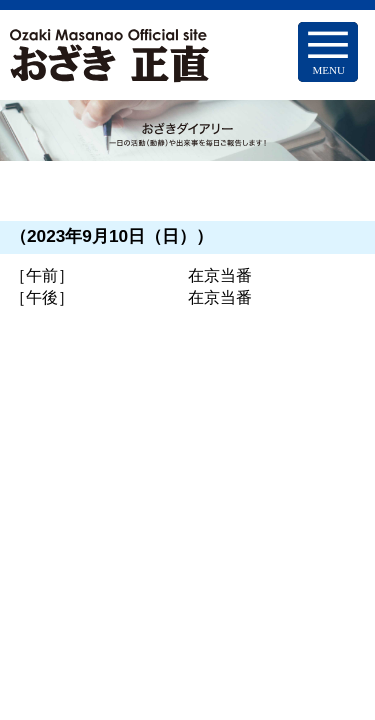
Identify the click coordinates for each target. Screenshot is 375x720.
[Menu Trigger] (328, 52)
